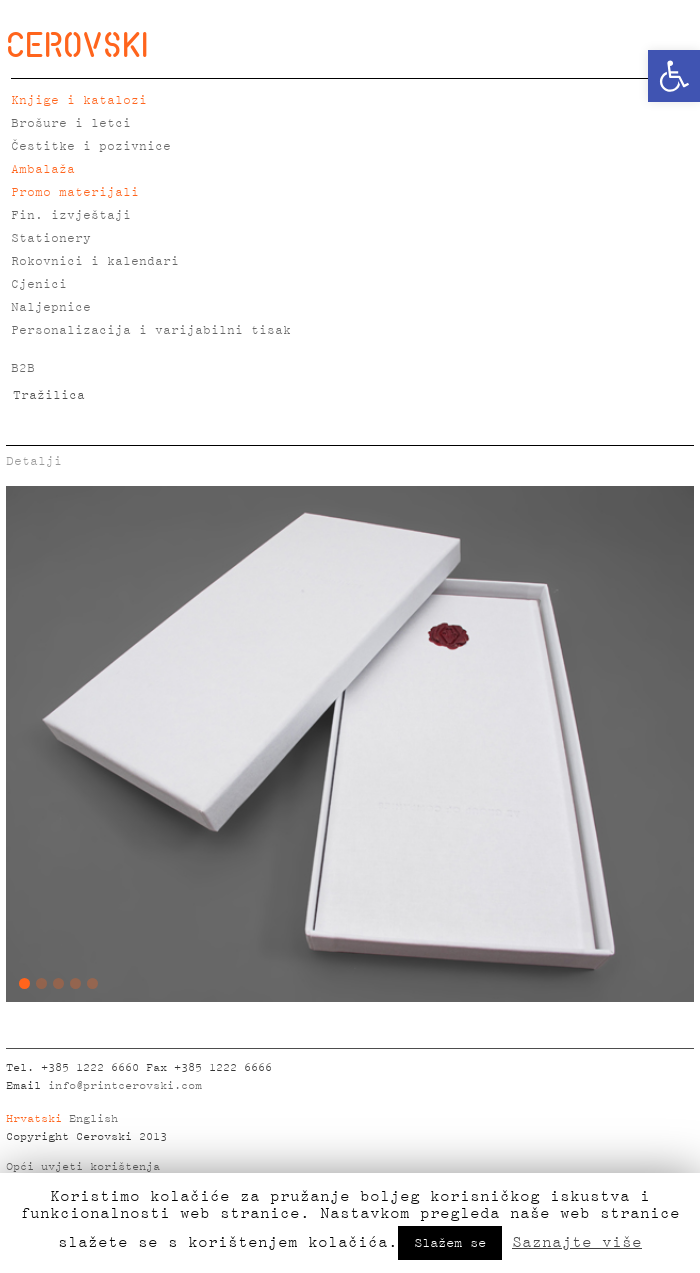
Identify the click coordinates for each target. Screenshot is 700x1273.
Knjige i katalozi (79, 100)
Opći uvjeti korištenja (83, 1167)
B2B (23, 368)
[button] (674, 76)
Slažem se (450, 1243)
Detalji (34, 461)
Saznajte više (577, 1242)
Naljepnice (51, 307)
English (93, 1119)
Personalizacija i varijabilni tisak (151, 330)
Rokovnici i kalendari (95, 261)
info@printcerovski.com (125, 1086)
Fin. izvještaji (71, 215)
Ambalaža (43, 169)
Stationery (51, 238)
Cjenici (39, 284)
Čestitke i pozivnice (91, 146)
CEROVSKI (77, 44)
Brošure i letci (71, 123)
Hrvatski (34, 1119)
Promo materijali (75, 192)
